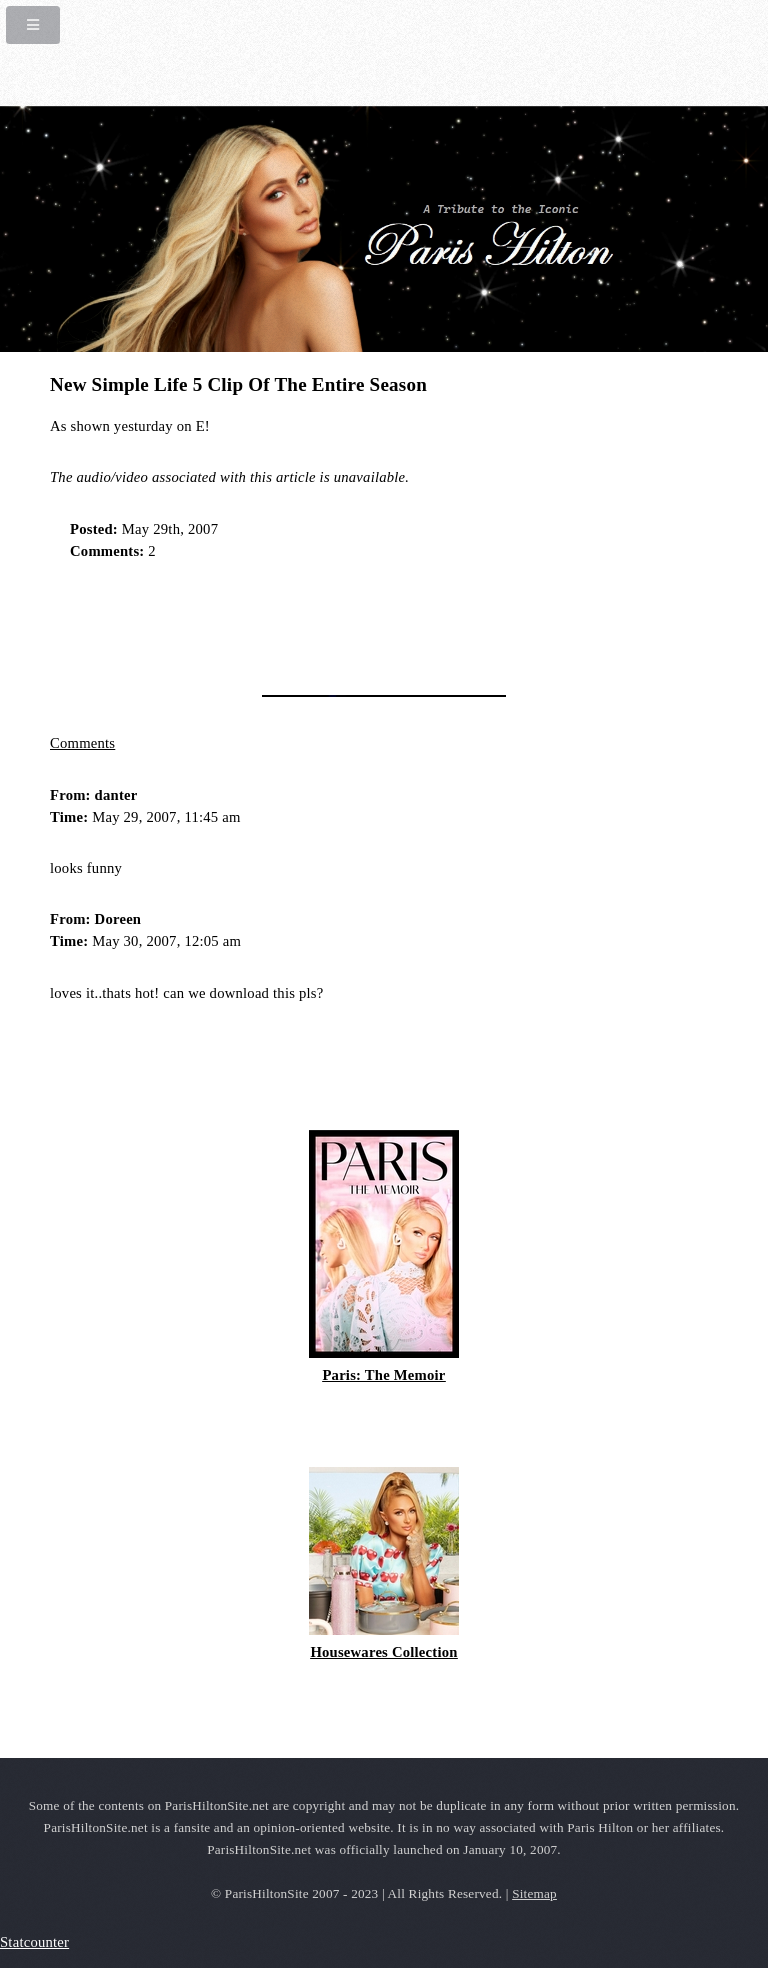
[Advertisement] (284, 621)
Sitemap (534, 1893)
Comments (82, 743)
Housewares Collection (383, 1652)
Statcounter (34, 1942)
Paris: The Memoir (383, 1375)
